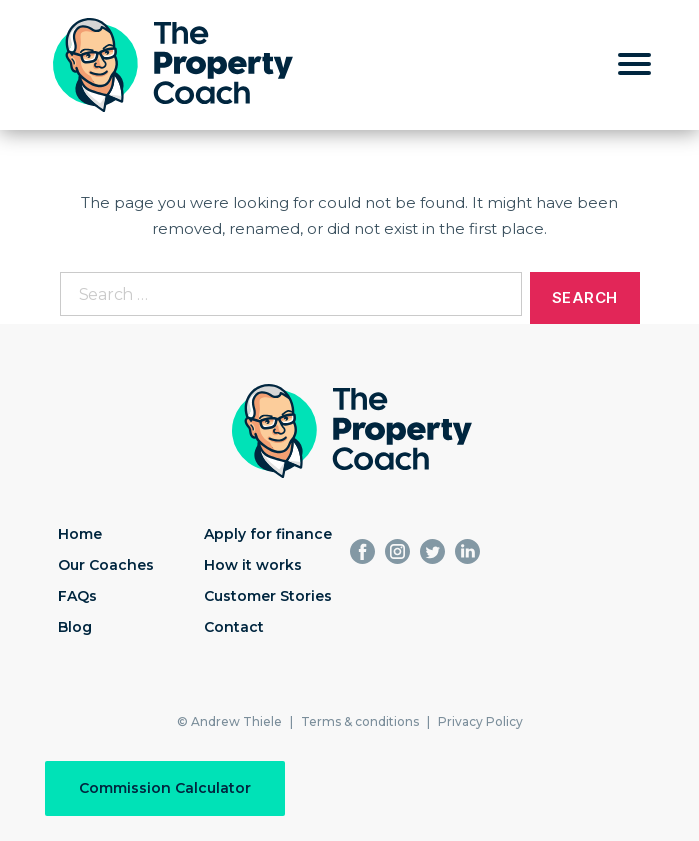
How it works (253, 565)
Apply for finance (268, 534)
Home (80, 534)
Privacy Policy (480, 721)
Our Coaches (106, 565)
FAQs (77, 596)
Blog (75, 627)
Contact (234, 627)
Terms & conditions (360, 721)
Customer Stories (268, 596)
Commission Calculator (165, 788)
